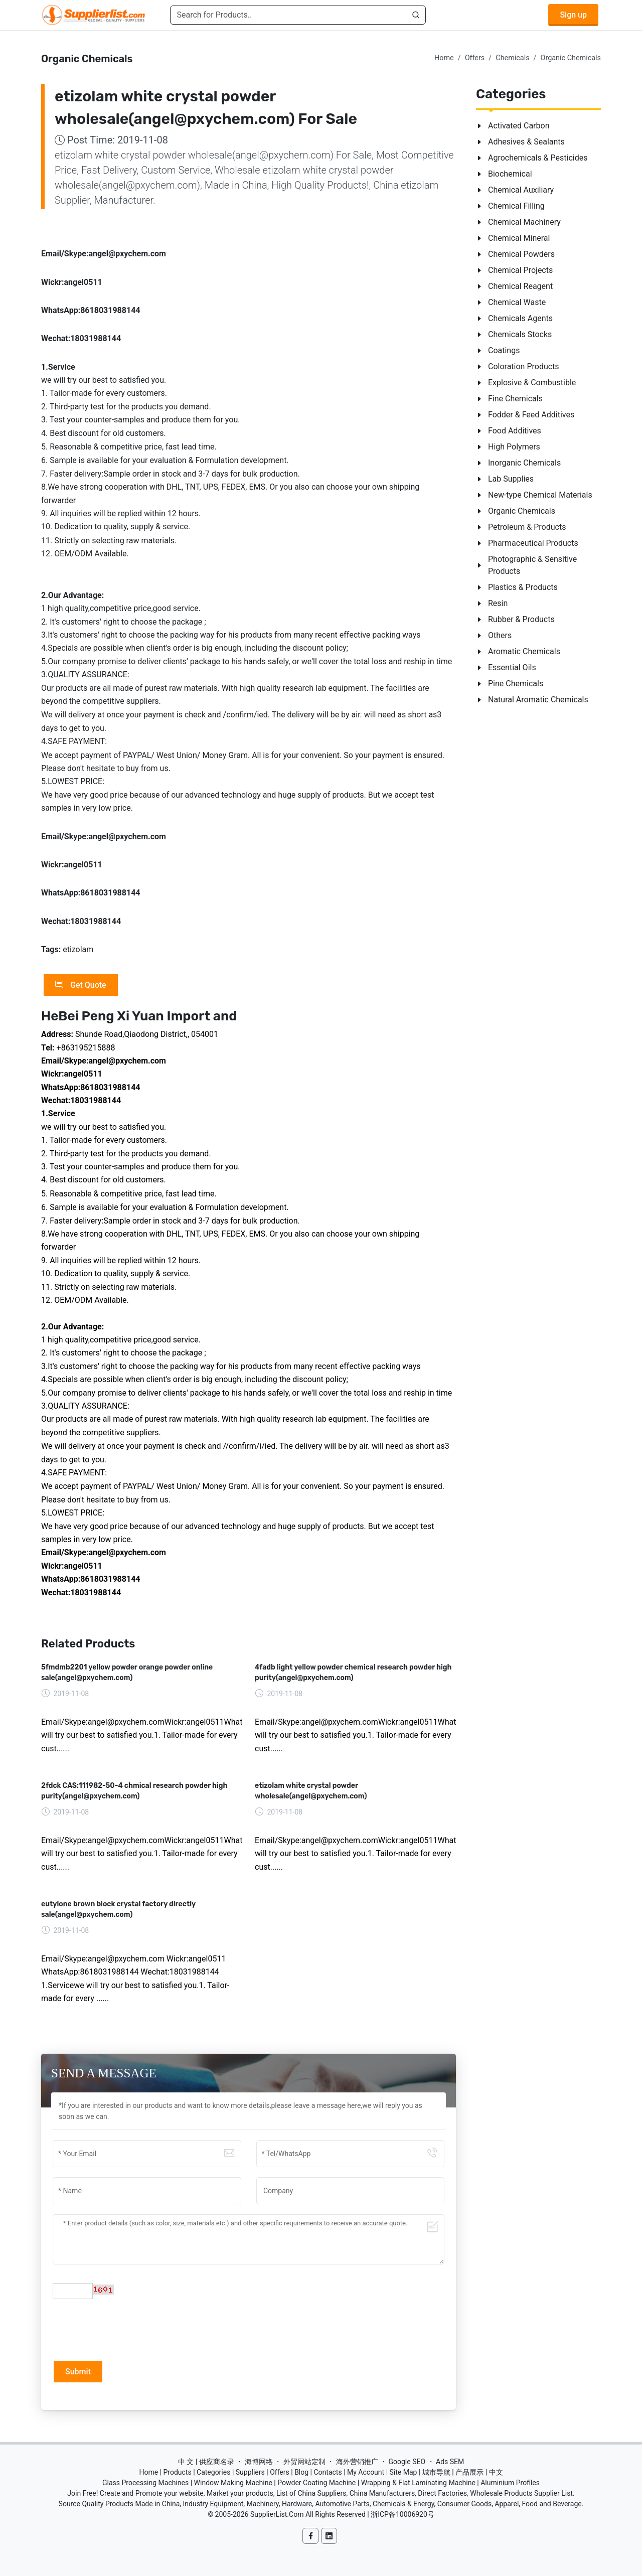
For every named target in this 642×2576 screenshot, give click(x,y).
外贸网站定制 (304, 2462)
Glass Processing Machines (145, 2483)
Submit (78, 2371)
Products (178, 2472)
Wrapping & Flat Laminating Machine (418, 2483)
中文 (496, 2472)
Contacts (327, 2472)
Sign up (573, 15)
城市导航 (436, 2472)
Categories (213, 2472)
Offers (475, 58)
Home (444, 58)
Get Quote (80, 985)
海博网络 (259, 2462)
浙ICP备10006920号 (402, 2514)
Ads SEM (450, 2462)
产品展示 (469, 2472)
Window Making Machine (233, 2483)
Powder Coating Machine (316, 2483)
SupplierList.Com (277, 2514)
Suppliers (250, 2472)
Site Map (403, 2472)
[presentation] (129, 2328)
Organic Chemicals (571, 58)
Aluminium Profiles (510, 2483)
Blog (301, 2472)
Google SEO (406, 2462)
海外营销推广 (357, 2462)
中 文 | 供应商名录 (206, 2462)
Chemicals (512, 58)
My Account (365, 2472)
